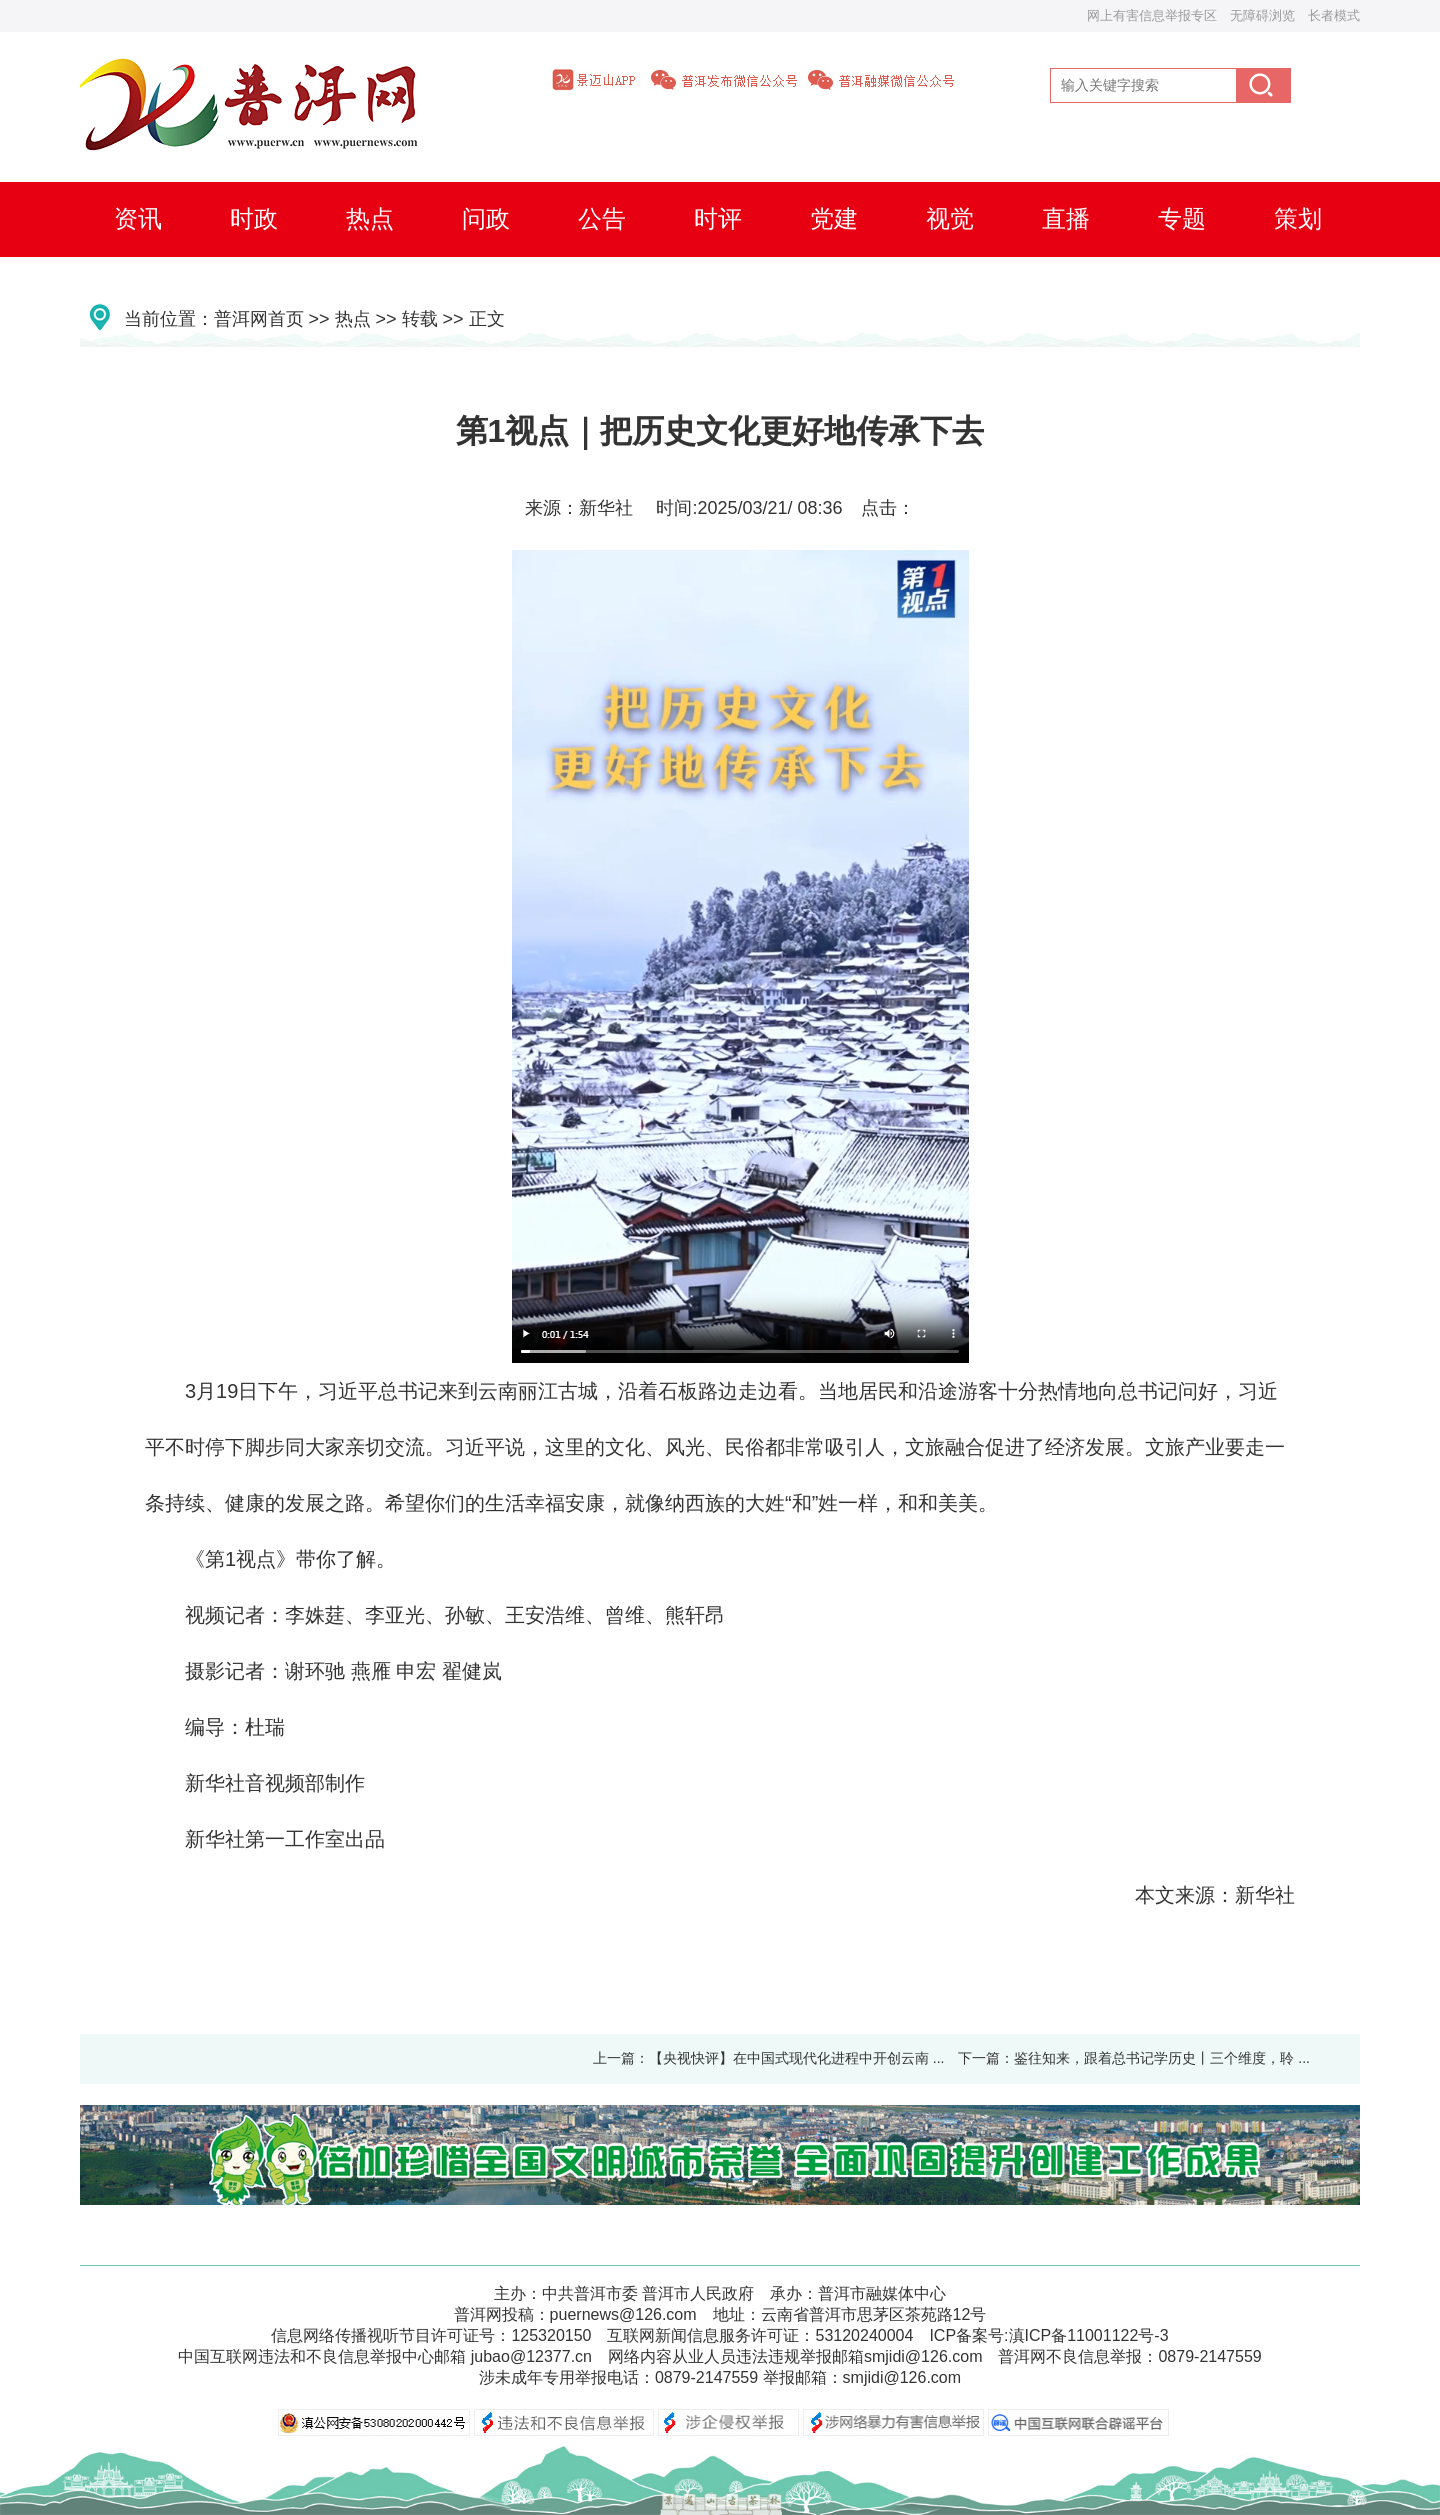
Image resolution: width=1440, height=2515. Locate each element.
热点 (353, 319)
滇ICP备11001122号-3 (1089, 2335)
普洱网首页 (259, 319)
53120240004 (864, 2335)
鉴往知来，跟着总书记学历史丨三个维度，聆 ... (1162, 2058)
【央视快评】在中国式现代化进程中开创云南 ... (797, 2058)
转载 (420, 319)
